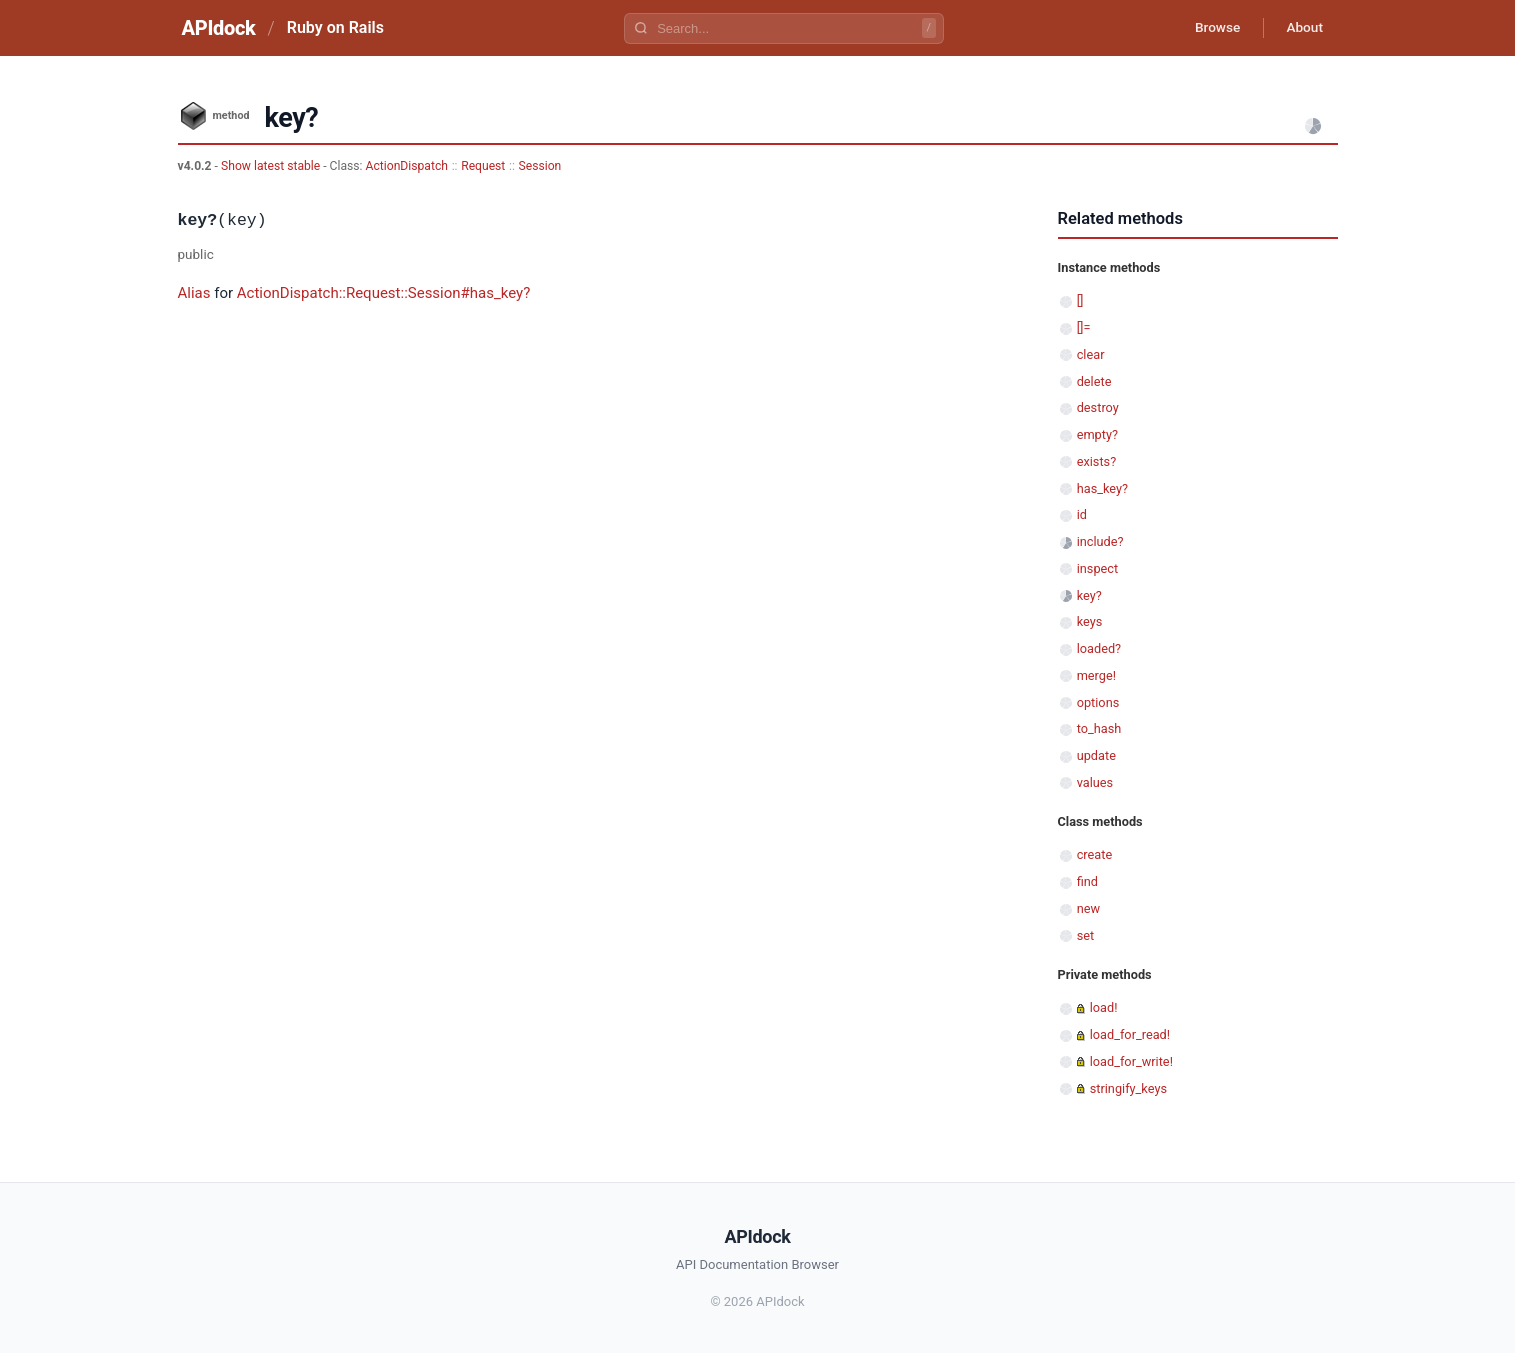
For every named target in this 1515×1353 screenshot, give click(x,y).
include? (1100, 541)
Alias (194, 293)
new (1088, 908)
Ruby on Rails (335, 27)
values (1095, 782)
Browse (1211, 28)
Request (483, 166)
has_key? (1102, 488)
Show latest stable (272, 166)
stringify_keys (1128, 1088)
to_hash (1099, 728)
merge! (1096, 675)
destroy (1098, 407)
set (1086, 935)
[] (1080, 300)
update (1096, 755)
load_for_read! (1130, 1034)
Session (540, 166)
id (1082, 514)
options (1098, 702)
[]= (1084, 327)
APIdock (219, 28)
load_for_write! (1131, 1061)
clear (1091, 354)
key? (1089, 595)
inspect (1098, 568)
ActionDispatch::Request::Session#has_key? (384, 293)
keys (1090, 621)
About (1303, 28)
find (1087, 881)
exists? (1097, 461)
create (1095, 854)
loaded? (1099, 648)
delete (1094, 381)
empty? (1097, 434)
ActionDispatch (407, 166)
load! (1104, 1007)
